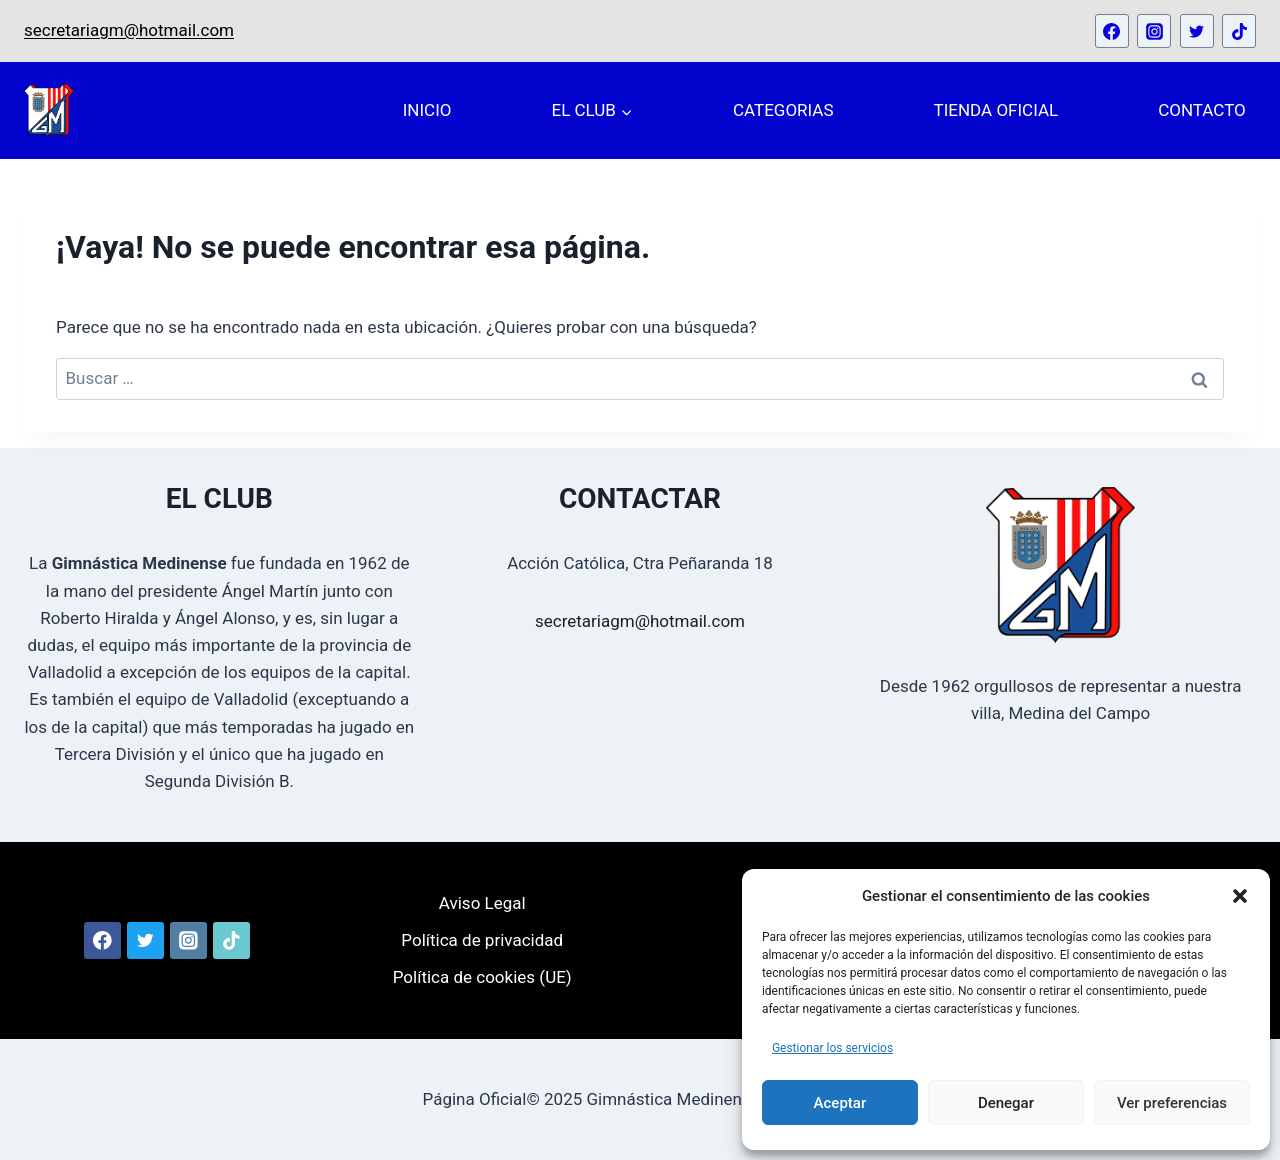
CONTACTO (1202, 110)
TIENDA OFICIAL (996, 110)
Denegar (1006, 1103)
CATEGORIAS (783, 110)
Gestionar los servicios (832, 1048)
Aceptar (840, 1103)
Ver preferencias (1172, 1103)
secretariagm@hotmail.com (129, 30)
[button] (1240, 896)
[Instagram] (1154, 31)
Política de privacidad (482, 940)
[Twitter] (1197, 31)
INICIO (427, 110)
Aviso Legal (482, 903)
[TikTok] (1239, 31)
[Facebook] (1112, 31)
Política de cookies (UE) (482, 977)
